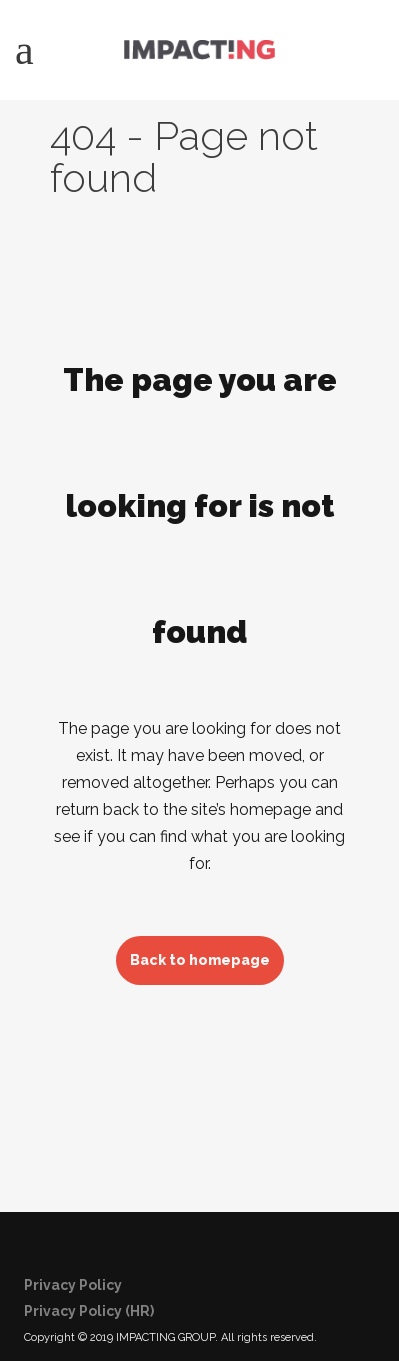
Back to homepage (200, 960)
